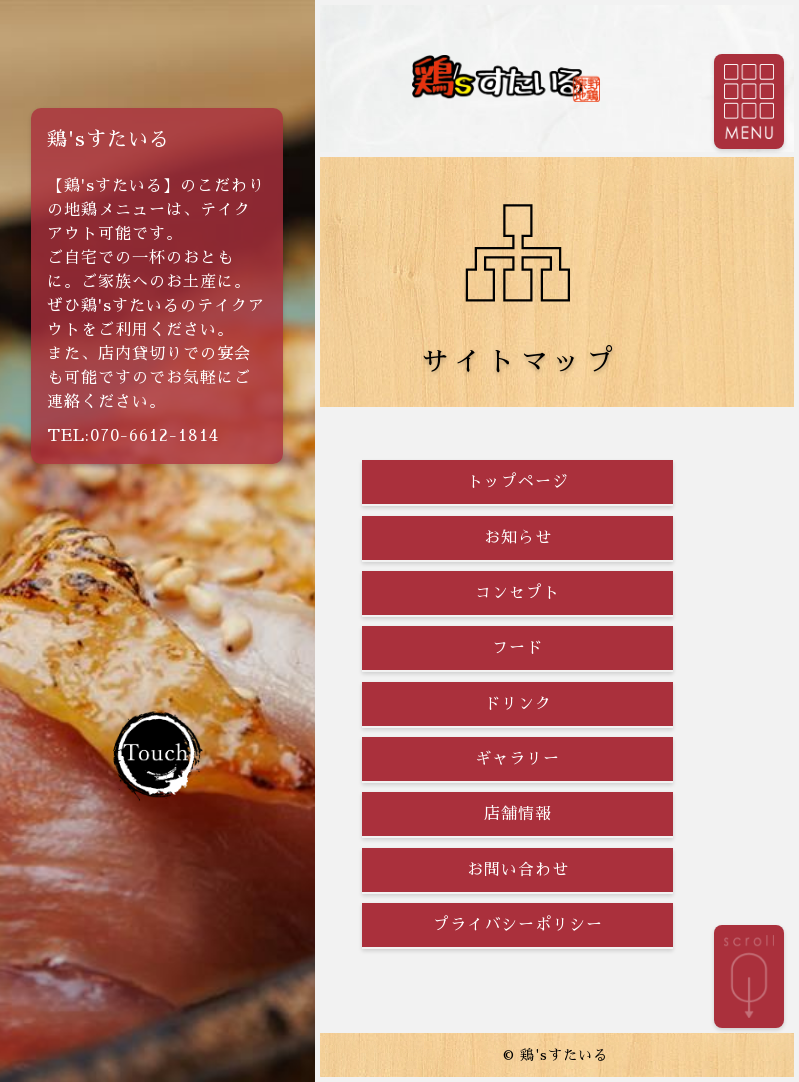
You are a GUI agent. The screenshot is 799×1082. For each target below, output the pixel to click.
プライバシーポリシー (518, 925)
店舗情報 (518, 814)
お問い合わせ (518, 870)
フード (517, 648)
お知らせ (518, 538)
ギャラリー (517, 759)
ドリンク (518, 704)
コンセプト (517, 593)
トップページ (518, 482)
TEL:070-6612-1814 (133, 436)
